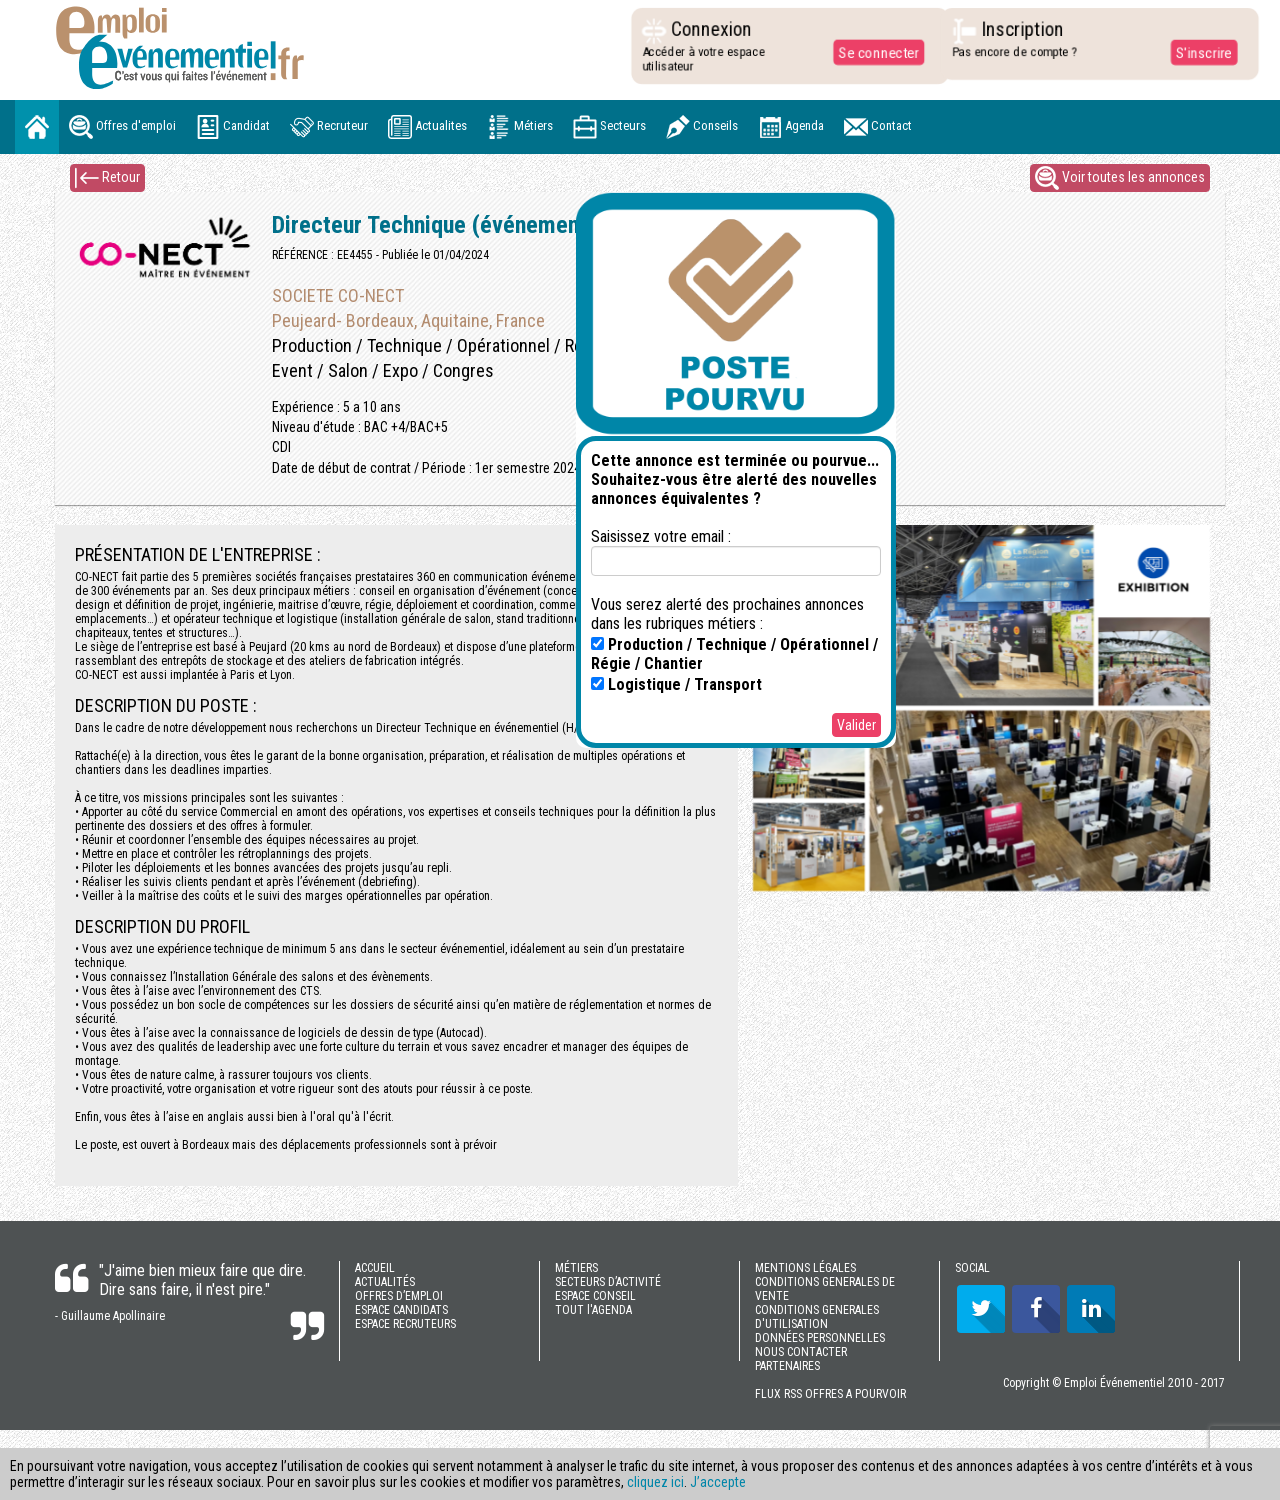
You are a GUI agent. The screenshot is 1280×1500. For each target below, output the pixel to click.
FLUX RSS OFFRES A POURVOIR (830, 1394)
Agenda (791, 127)
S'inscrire (1198, 52)
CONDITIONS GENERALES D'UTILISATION (817, 1317)
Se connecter (874, 52)
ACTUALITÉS (385, 1282)
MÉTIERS (576, 1268)
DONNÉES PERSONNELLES (820, 1338)
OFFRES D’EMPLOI (399, 1296)
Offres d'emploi (122, 127)
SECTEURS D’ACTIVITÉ (608, 1282)
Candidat (233, 127)
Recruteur (329, 127)
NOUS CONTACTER (801, 1352)
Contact (878, 127)
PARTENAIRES (787, 1366)
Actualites (427, 127)
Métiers (520, 127)
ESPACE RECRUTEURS (405, 1324)
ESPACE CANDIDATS (401, 1310)
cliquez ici (655, 1482)
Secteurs (609, 127)
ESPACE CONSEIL (595, 1296)
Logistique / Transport (676, 684)
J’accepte (718, 1482)
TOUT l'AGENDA (593, 1310)
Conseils (702, 127)
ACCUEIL (375, 1268)
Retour (107, 178)
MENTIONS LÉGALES (805, 1268)
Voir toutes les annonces (1120, 178)
